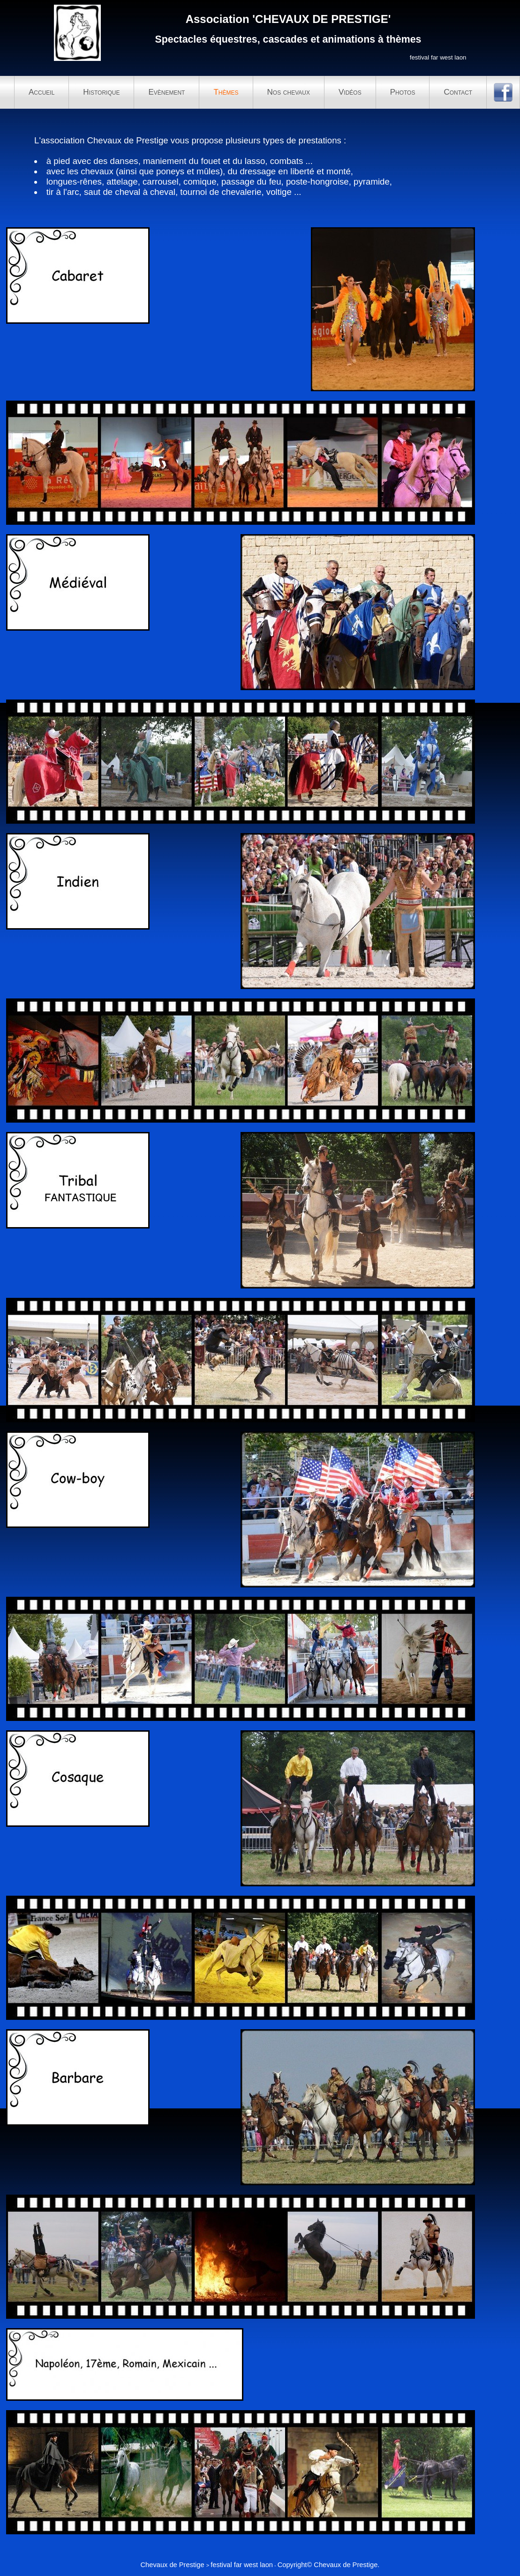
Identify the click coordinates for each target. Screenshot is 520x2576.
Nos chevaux (288, 92)
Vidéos (350, 92)
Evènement (166, 92)
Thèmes (225, 92)
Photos (402, 92)
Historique (101, 92)
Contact (458, 92)
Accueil (41, 92)
